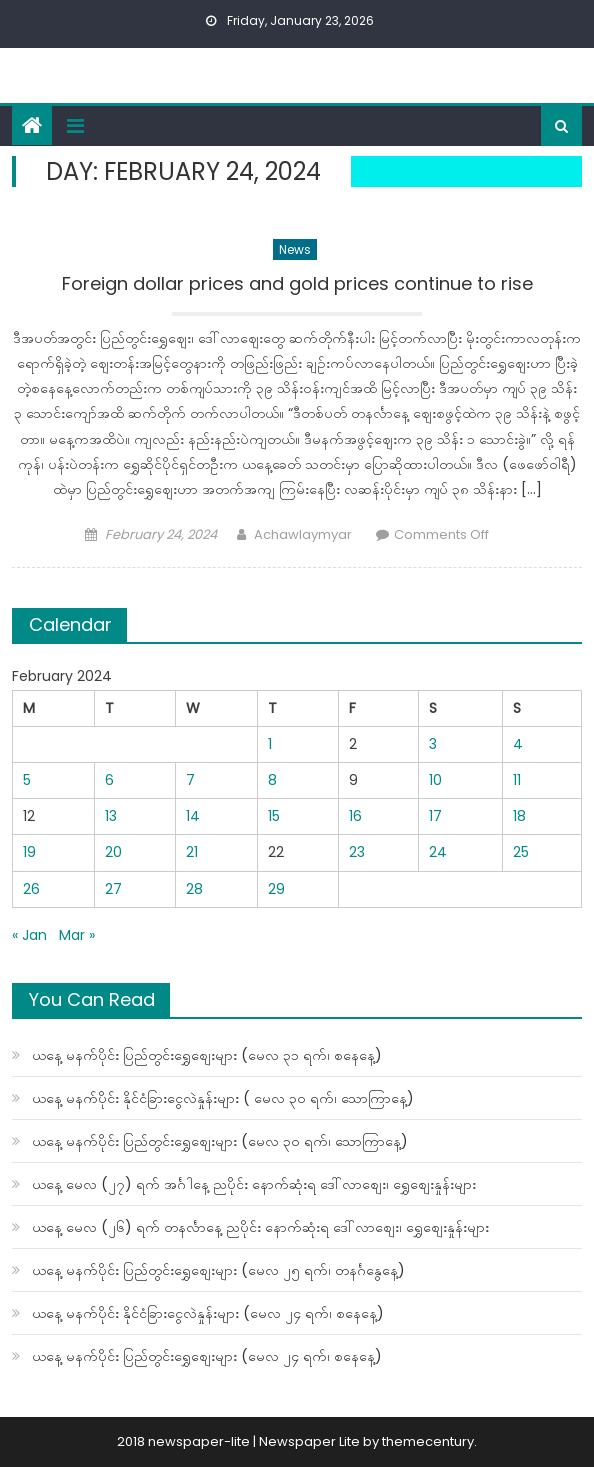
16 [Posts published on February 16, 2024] (355, 816)
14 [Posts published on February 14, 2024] (193, 816)
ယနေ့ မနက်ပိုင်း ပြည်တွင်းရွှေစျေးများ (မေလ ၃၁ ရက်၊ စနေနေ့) (207, 1055)
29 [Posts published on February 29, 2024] (276, 889)
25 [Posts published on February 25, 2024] (521, 852)
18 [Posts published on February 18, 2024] (519, 816)
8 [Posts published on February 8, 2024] (272, 780)
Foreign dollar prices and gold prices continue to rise (297, 284)
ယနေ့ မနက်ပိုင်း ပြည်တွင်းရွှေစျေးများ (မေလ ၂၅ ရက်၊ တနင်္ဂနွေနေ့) (218, 1270)
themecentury (428, 1441)
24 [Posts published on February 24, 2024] (438, 852)
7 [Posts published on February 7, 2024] (190, 780)
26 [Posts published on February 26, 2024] (31, 889)
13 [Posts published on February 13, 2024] (111, 816)
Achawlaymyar (303, 534)
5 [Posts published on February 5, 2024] (27, 780)
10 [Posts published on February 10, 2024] (435, 780)
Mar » (77, 935)
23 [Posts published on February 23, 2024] (357, 852)
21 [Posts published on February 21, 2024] (192, 852)
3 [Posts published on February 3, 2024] (433, 744)
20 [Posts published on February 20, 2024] (113, 852)
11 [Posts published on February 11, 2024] (517, 780)
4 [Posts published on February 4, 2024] (518, 744)
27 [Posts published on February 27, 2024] (113, 889)
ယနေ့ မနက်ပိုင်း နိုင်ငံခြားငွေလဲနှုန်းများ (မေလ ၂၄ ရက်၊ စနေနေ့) (208, 1313)
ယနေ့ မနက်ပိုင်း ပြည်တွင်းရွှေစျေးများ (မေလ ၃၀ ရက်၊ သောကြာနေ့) (220, 1141)
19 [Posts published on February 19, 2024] (29, 852)
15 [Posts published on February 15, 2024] (274, 816)
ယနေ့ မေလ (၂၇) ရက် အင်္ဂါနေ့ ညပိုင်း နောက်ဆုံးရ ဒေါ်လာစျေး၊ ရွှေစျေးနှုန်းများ (254, 1184)
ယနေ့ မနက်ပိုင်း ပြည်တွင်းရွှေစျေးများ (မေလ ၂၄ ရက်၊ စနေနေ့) (207, 1356)
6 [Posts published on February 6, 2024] (109, 780)
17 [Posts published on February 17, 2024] (435, 816)
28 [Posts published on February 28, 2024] (194, 889)
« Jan (29, 935)
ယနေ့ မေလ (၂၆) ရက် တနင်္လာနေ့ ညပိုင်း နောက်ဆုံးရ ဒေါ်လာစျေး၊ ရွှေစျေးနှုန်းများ (260, 1227)
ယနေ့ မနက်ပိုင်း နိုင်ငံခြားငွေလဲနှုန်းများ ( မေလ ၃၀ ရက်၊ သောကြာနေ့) (223, 1098)
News (295, 249)
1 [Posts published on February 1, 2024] (270, 744)
